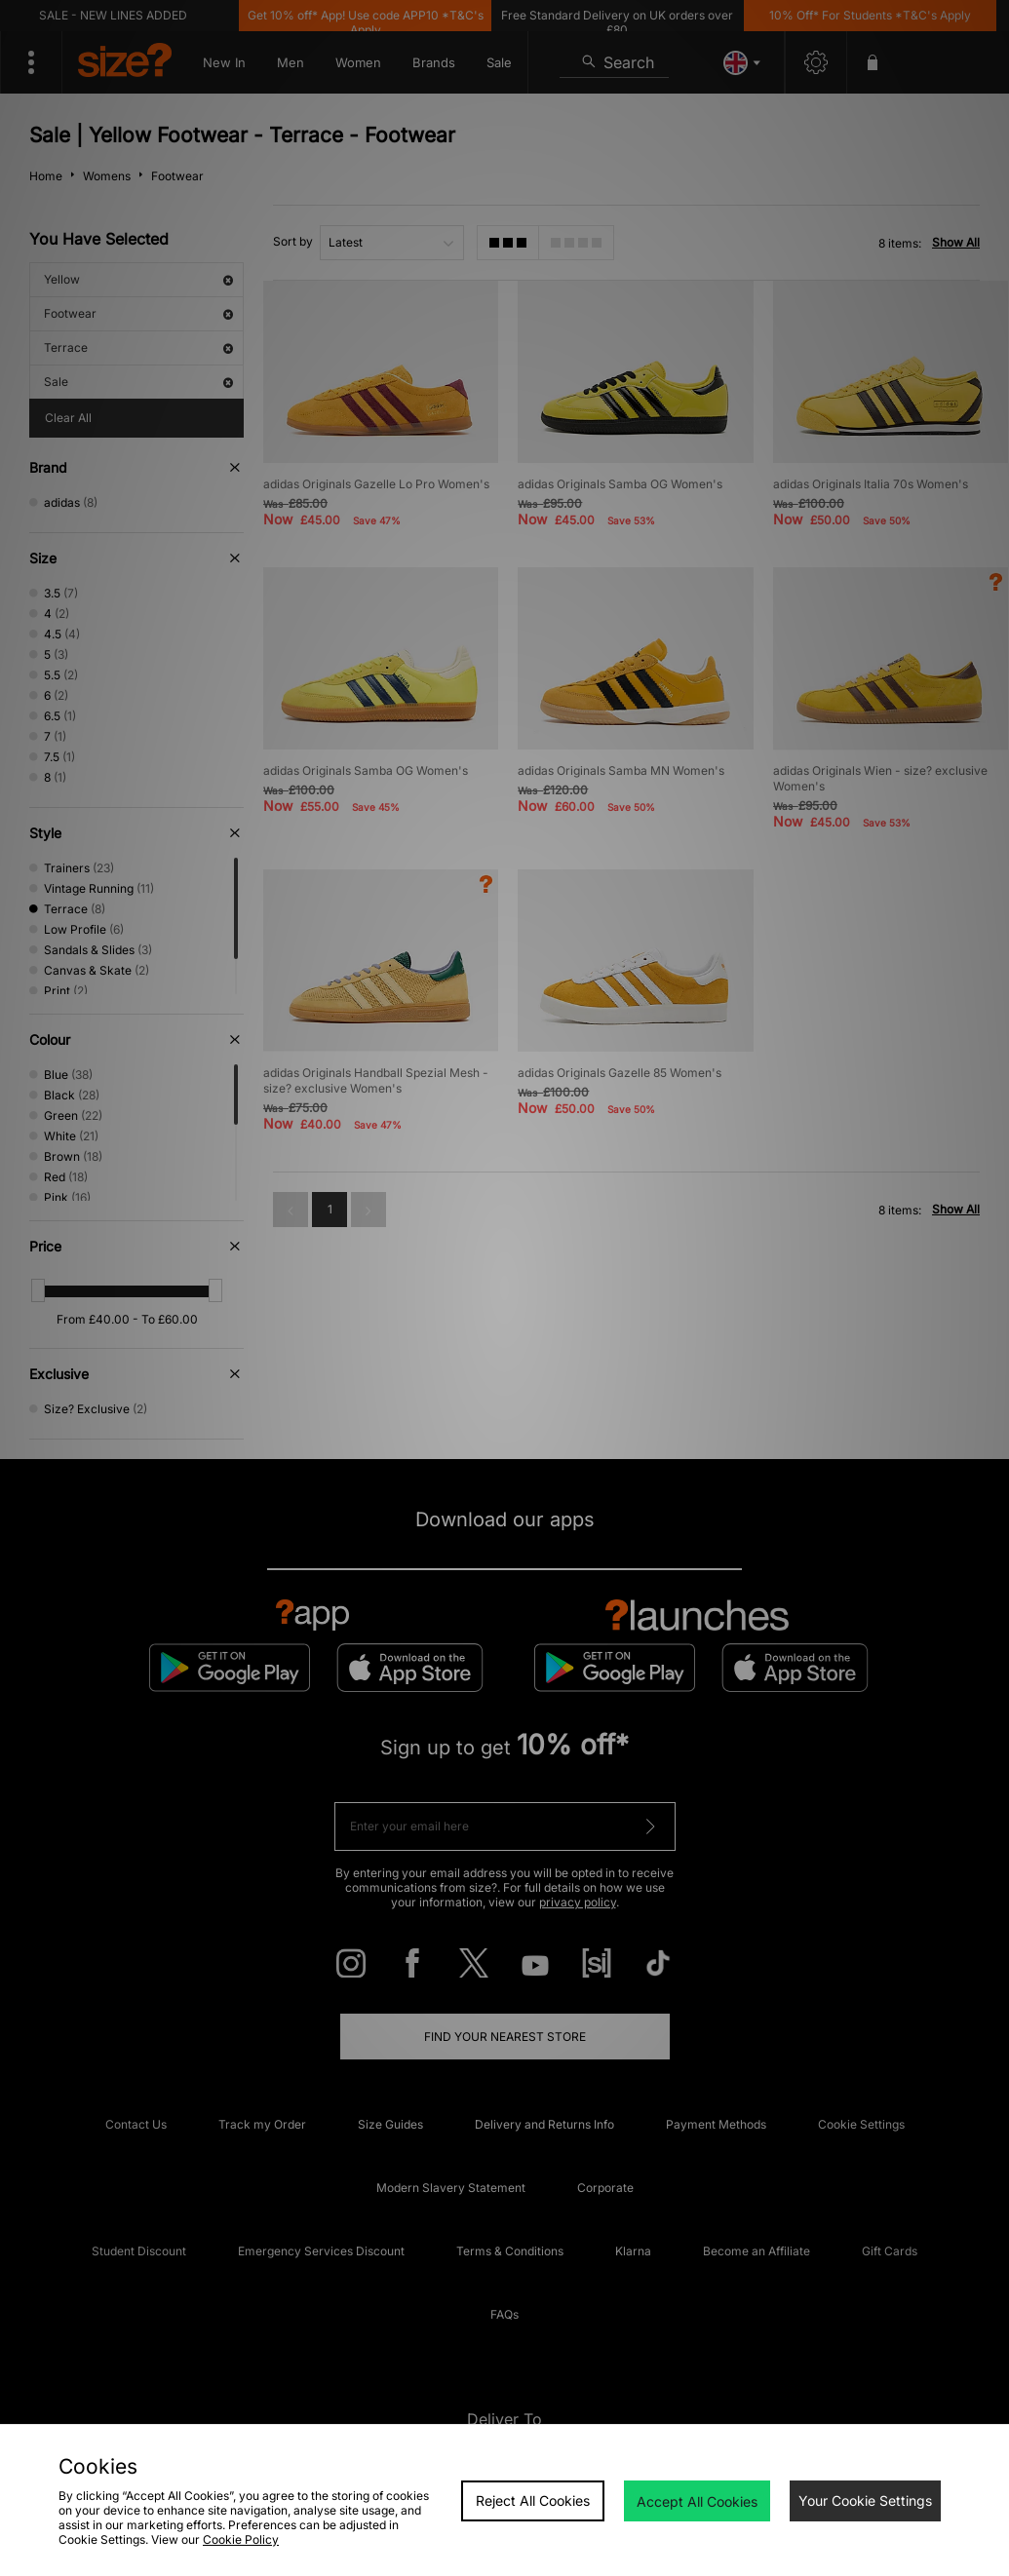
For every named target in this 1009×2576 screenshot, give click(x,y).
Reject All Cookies (533, 2500)
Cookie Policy (241, 2539)
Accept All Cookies (697, 2501)
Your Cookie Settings (865, 2500)
